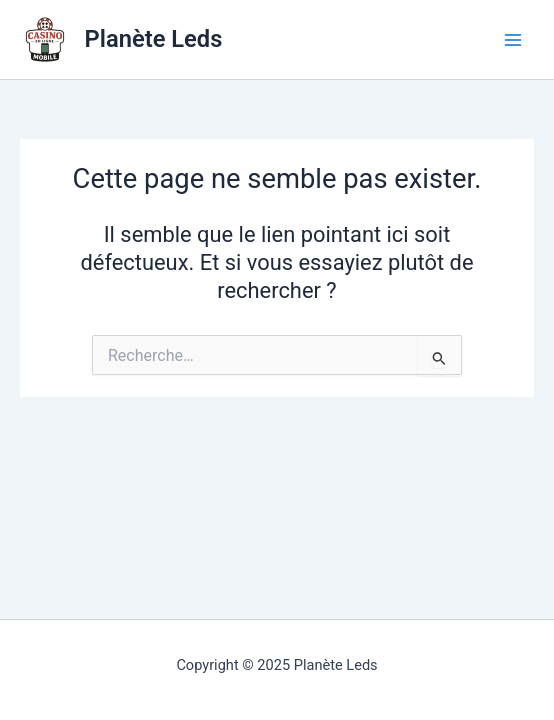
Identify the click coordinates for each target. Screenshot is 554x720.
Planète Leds (154, 39)
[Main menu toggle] (513, 40)
